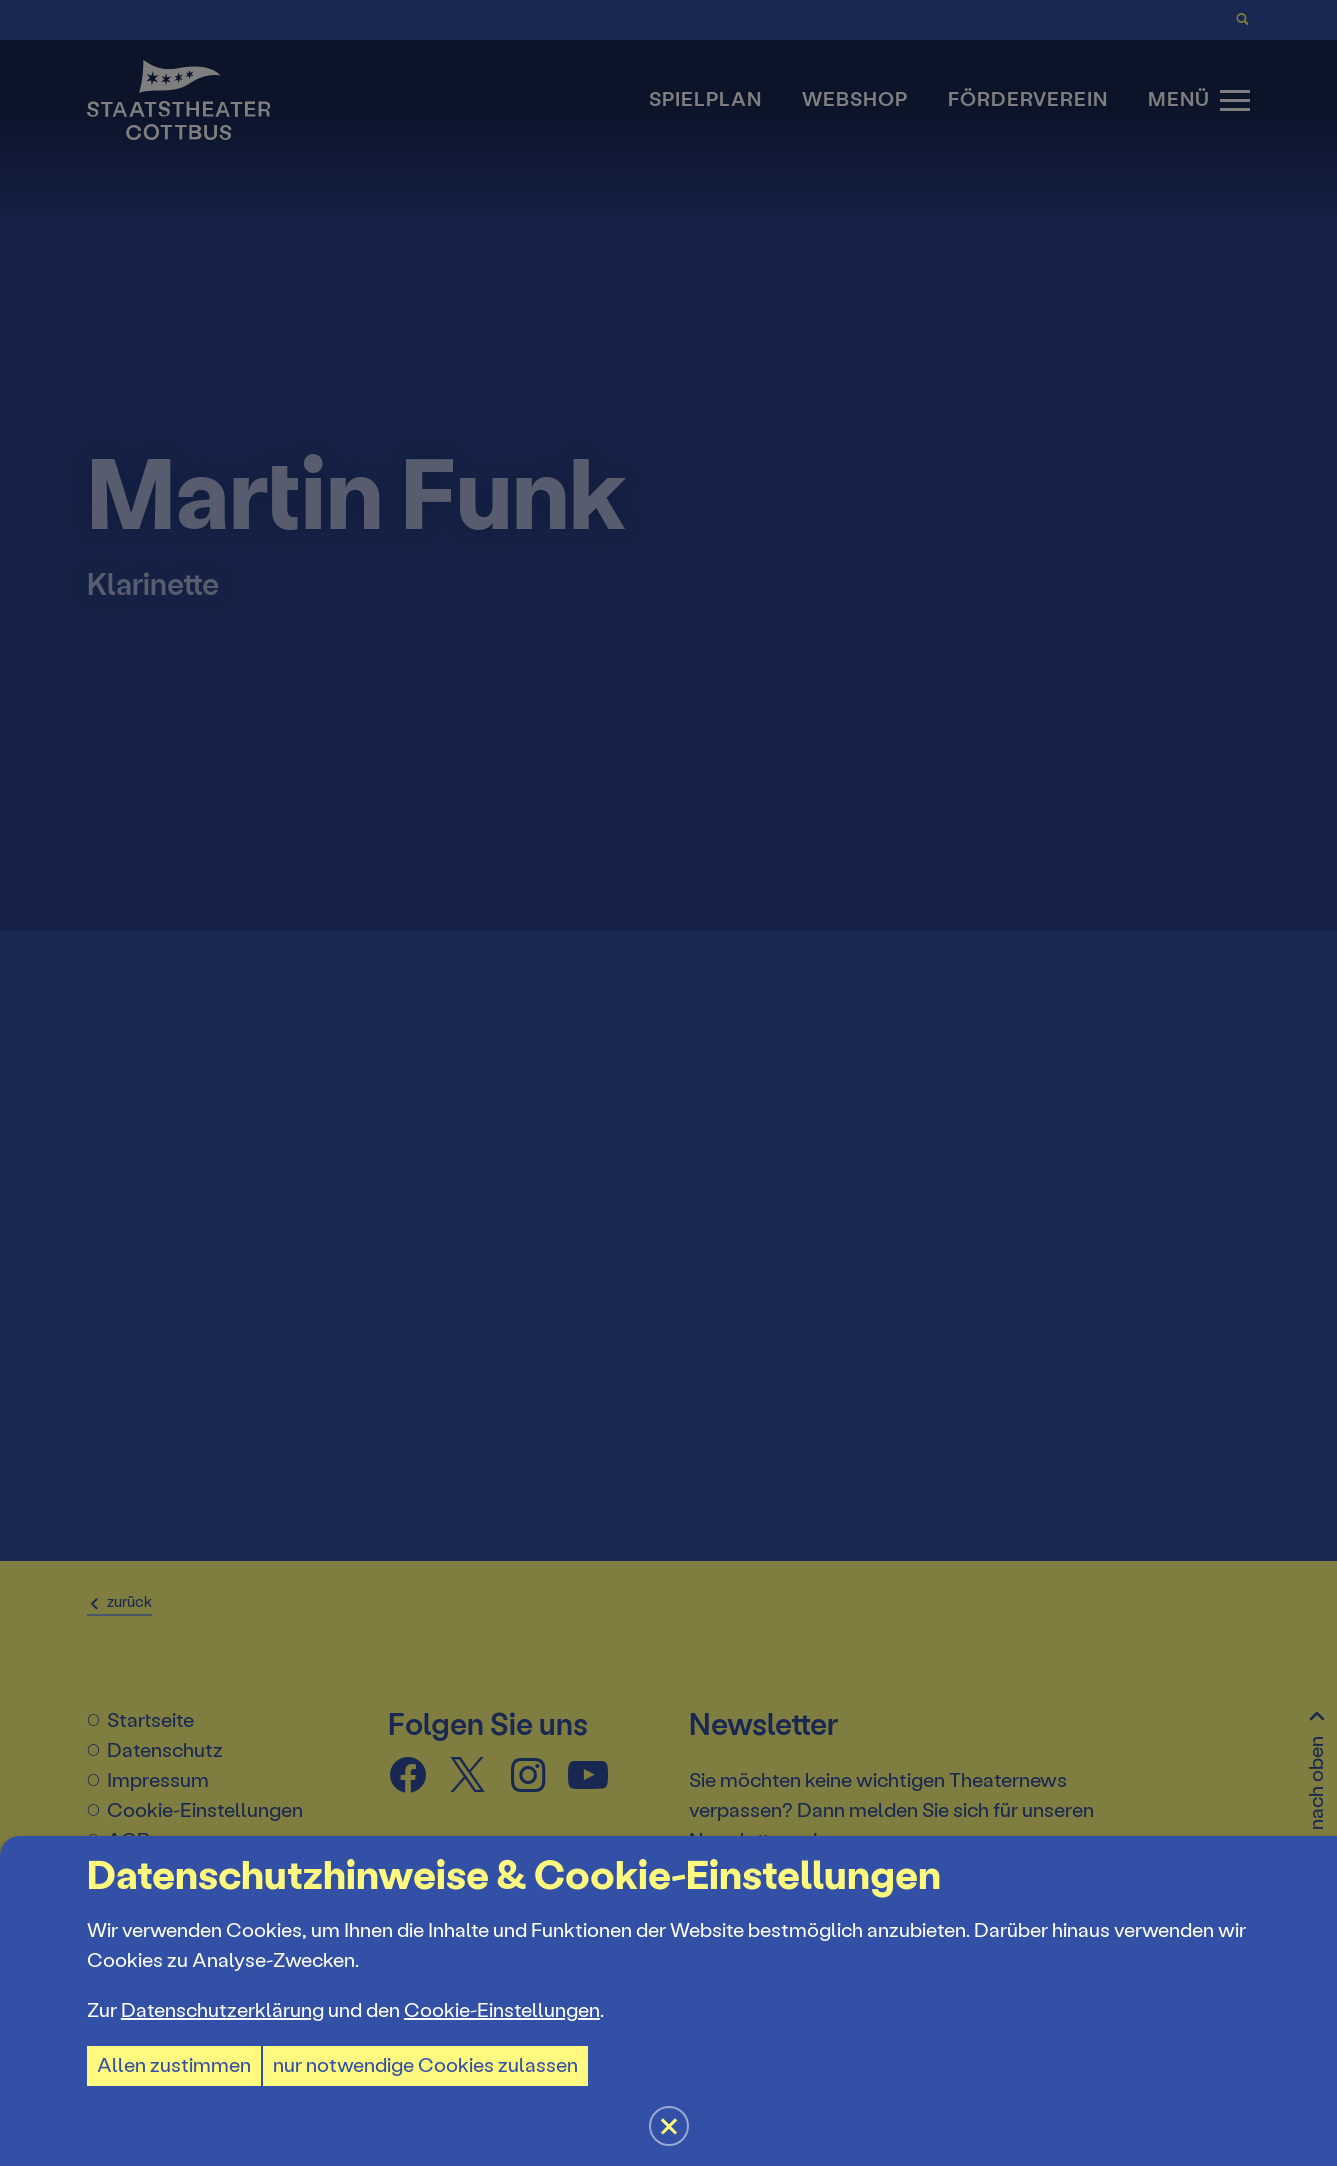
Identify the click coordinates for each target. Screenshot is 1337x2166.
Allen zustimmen (174, 2065)
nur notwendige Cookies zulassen (425, 2065)
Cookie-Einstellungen (502, 2010)
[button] (668, 1083)
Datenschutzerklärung (222, 2010)
